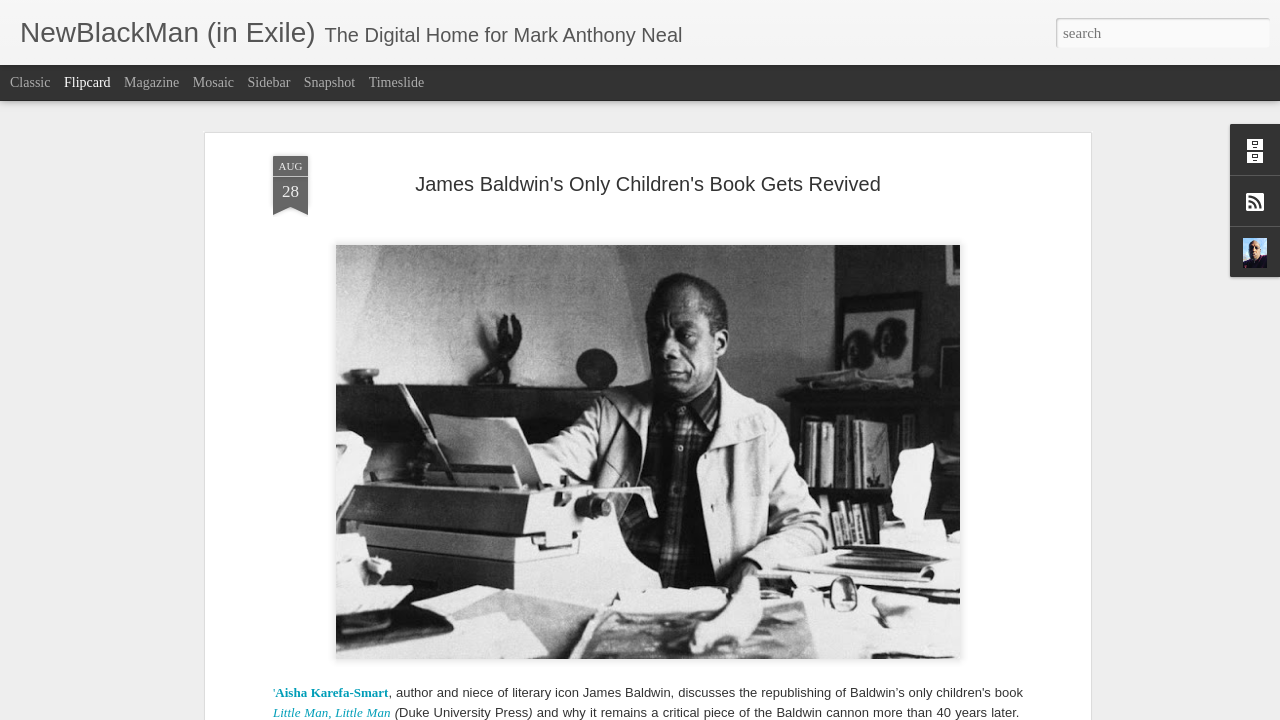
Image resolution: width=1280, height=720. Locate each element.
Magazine (151, 82)
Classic (30, 82)
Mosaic (213, 82)
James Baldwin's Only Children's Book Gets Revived (648, 126)
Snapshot (329, 82)
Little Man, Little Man (331, 654)
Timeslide (397, 82)
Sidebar (269, 82)
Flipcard (87, 82)
